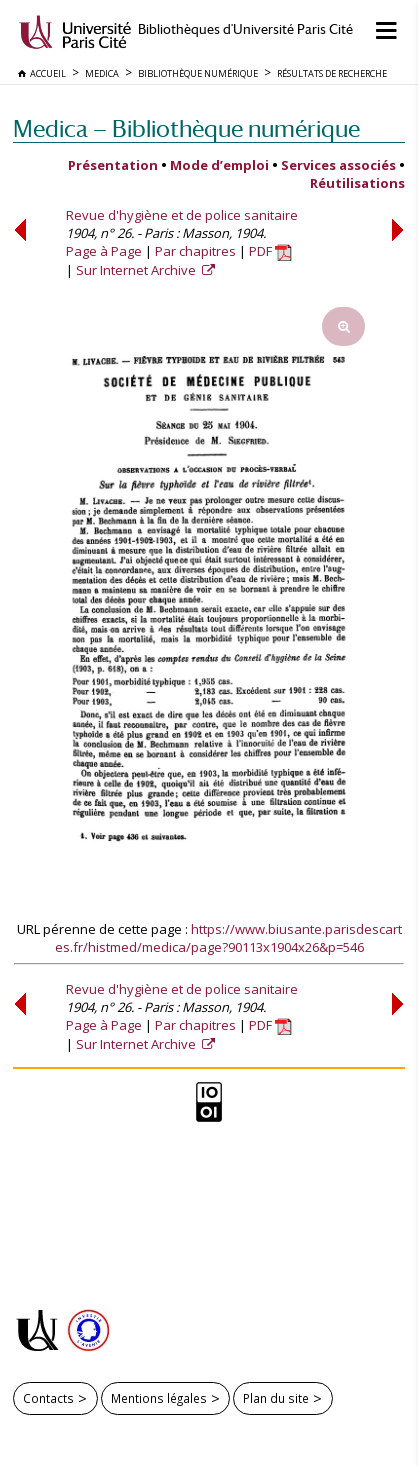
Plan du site (276, 1398)
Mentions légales (159, 1398)
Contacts (48, 1398)
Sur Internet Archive (137, 270)
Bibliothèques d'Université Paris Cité (245, 29)
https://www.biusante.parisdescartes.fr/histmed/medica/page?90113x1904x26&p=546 (228, 938)
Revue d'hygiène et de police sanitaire (182, 215)
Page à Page (104, 251)
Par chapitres (195, 251)
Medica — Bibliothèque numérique (186, 128)
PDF (270, 251)
